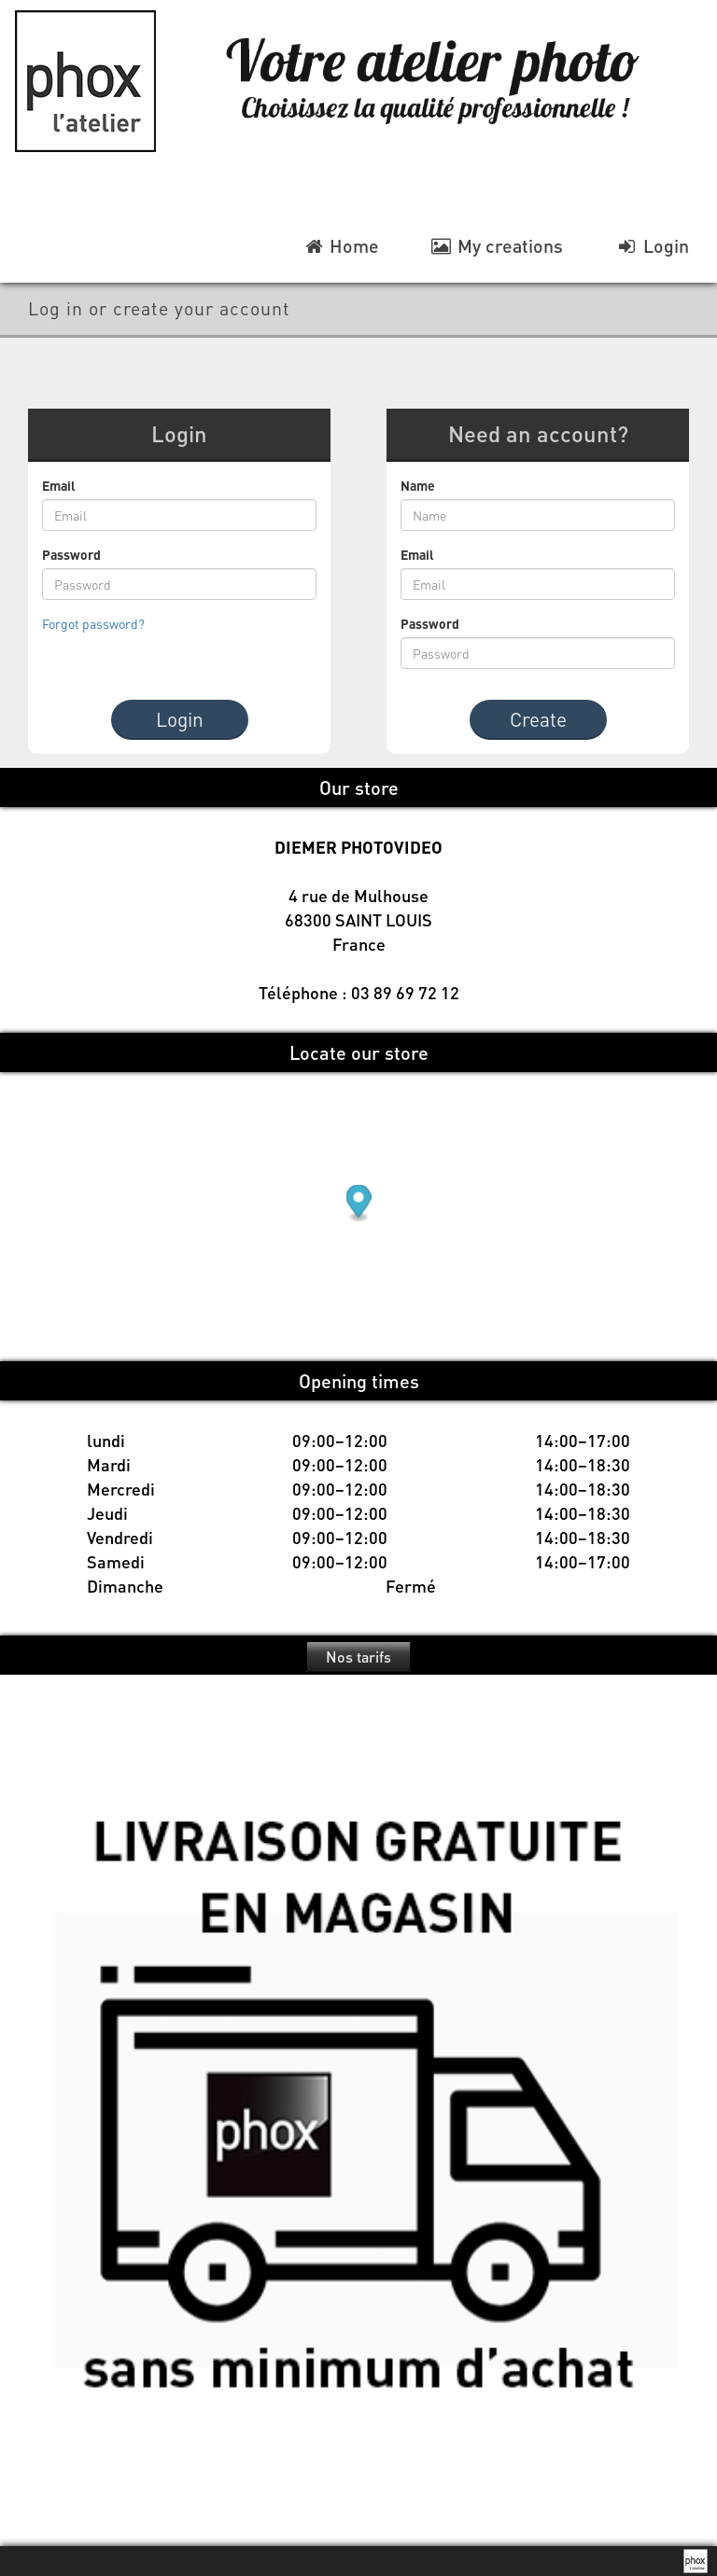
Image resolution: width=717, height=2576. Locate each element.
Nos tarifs (358, 1656)
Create (538, 718)
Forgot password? (93, 623)
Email (59, 485)
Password (71, 554)
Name (418, 485)
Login (180, 718)
